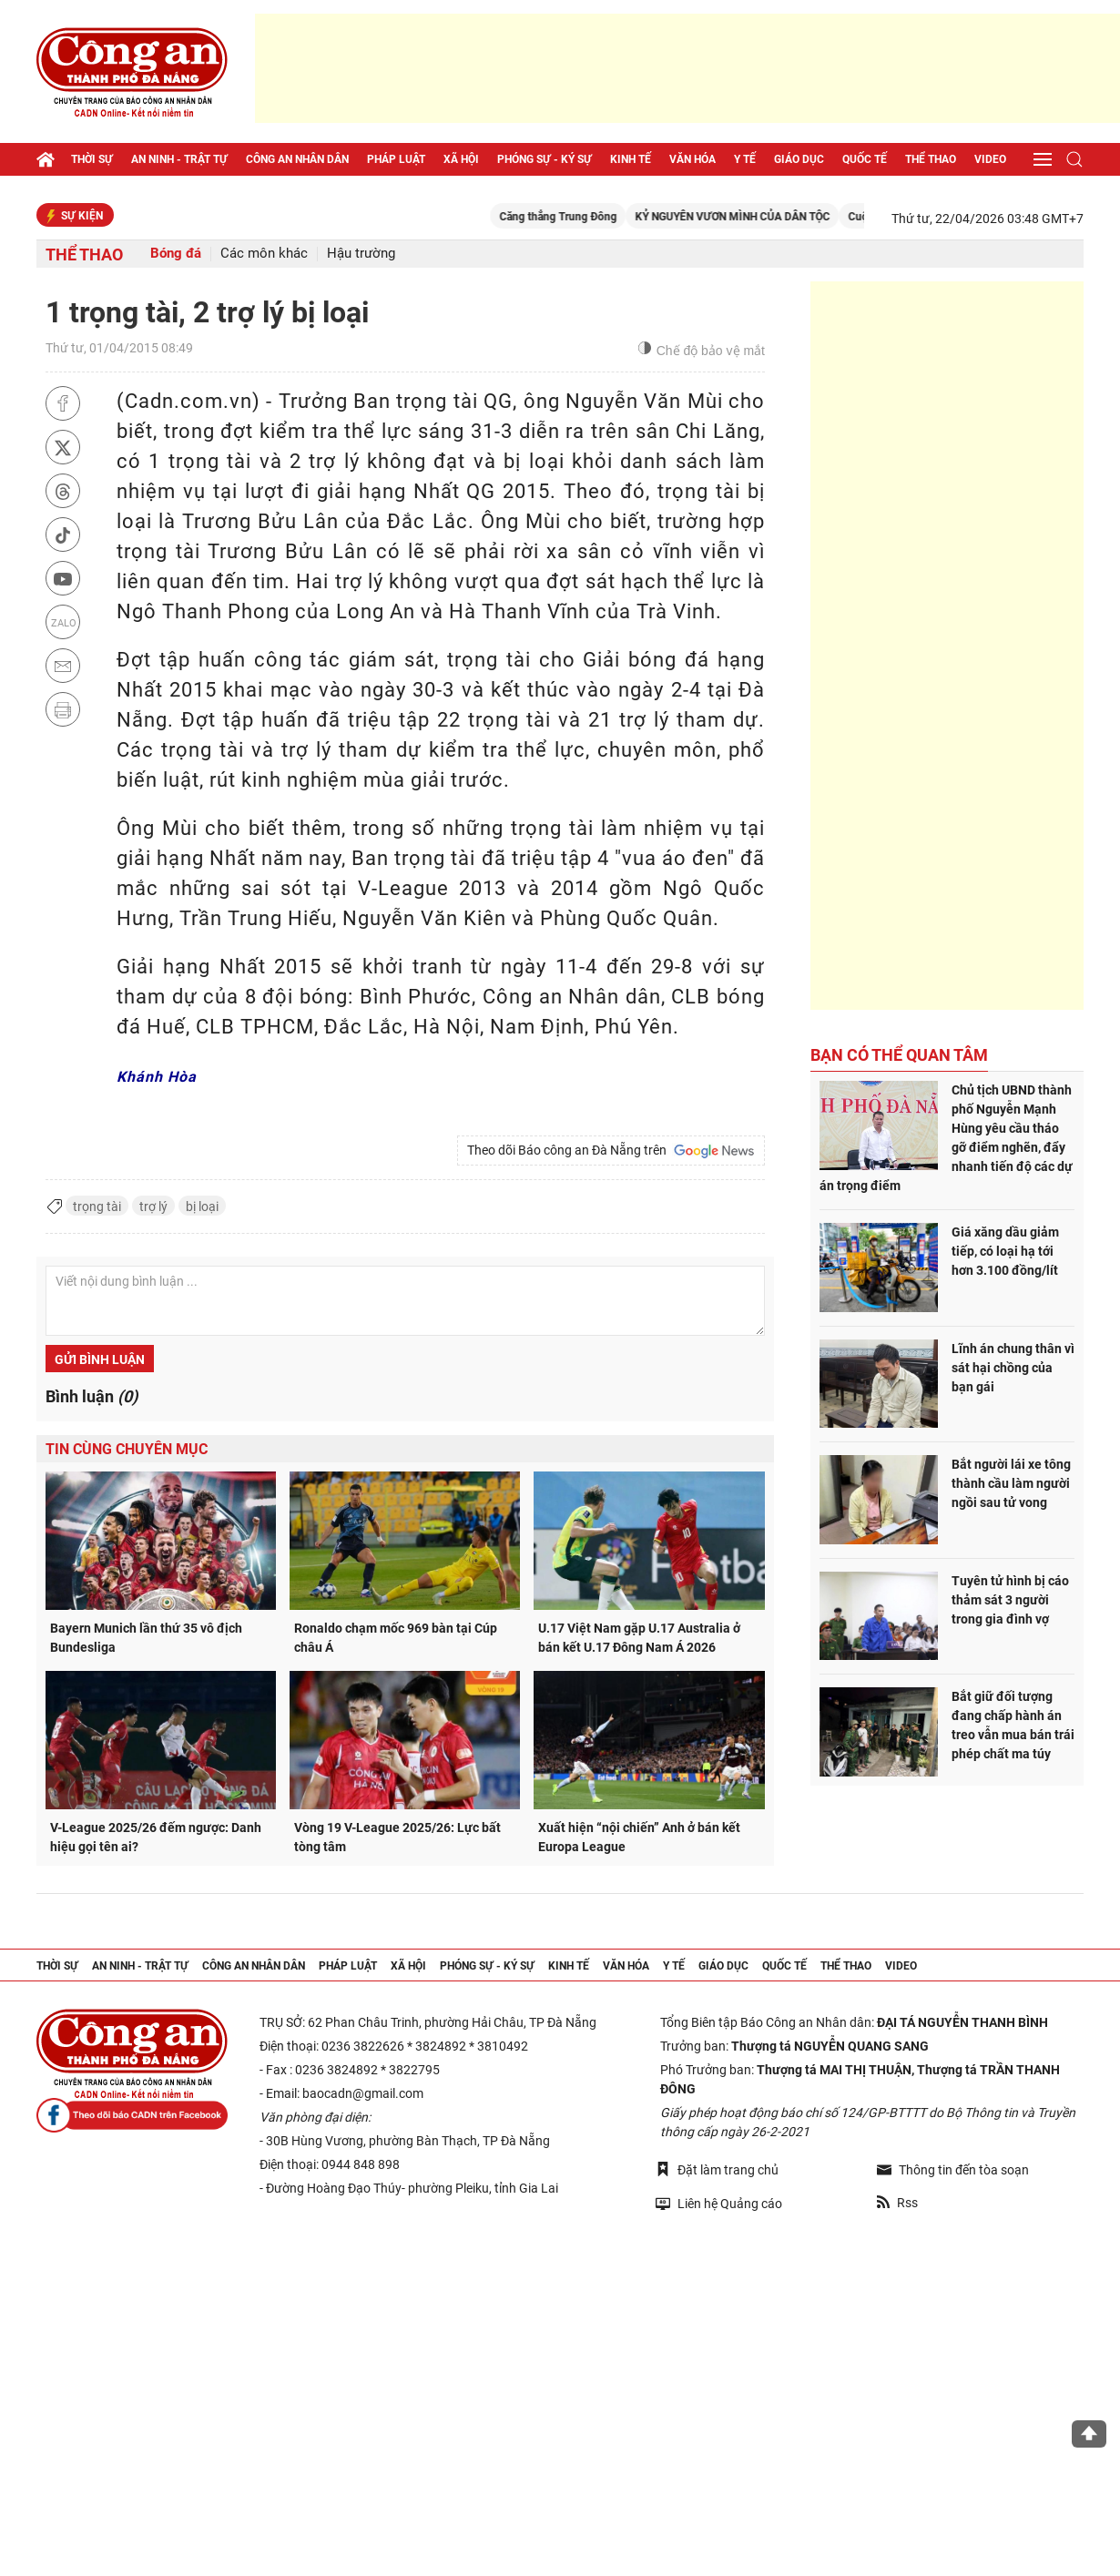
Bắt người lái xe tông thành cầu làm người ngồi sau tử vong (1011, 1483)
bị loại (202, 1206)
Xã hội (461, 159)
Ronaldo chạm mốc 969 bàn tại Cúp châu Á (395, 1638)
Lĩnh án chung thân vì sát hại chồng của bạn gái (1013, 1367)
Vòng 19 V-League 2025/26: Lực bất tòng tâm (397, 1837)
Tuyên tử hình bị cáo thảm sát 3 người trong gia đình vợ (1010, 1599)
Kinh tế (630, 159)
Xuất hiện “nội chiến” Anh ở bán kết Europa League (639, 1837)
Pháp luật (396, 159)
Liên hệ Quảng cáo (719, 2203)
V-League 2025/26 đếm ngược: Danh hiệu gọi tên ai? (155, 1837)
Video (990, 159)
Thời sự (92, 159)
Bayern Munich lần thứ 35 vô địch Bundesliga (146, 1638)
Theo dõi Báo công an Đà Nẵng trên (611, 1151)
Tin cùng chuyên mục (127, 1449)
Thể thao (930, 159)
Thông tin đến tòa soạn (953, 2170)
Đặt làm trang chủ (717, 2169)
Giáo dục (799, 159)
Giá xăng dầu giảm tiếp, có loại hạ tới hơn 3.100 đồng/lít (1005, 1251)
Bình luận (91, 1396)
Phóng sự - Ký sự (544, 159)
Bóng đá (175, 253)
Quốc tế (864, 159)
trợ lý (153, 1206)
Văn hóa (692, 159)
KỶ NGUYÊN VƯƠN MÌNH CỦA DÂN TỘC (754, 216)
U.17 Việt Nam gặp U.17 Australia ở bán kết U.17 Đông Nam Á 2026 (639, 1638)
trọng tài (97, 1206)
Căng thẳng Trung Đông (579, 216)
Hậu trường (361, 253)
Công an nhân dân (297, 159)
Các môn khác (264, 253)
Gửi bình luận (100, 1359)
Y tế (745, 159)
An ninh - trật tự (179, 159)
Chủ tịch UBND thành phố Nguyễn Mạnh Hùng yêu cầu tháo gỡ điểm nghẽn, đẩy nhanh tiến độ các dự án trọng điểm (946, 1138)
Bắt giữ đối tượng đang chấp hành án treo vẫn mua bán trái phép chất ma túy (1013, 1725)
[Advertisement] (687, 68)
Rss (897, 2202)
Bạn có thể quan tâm (899, 1054)
